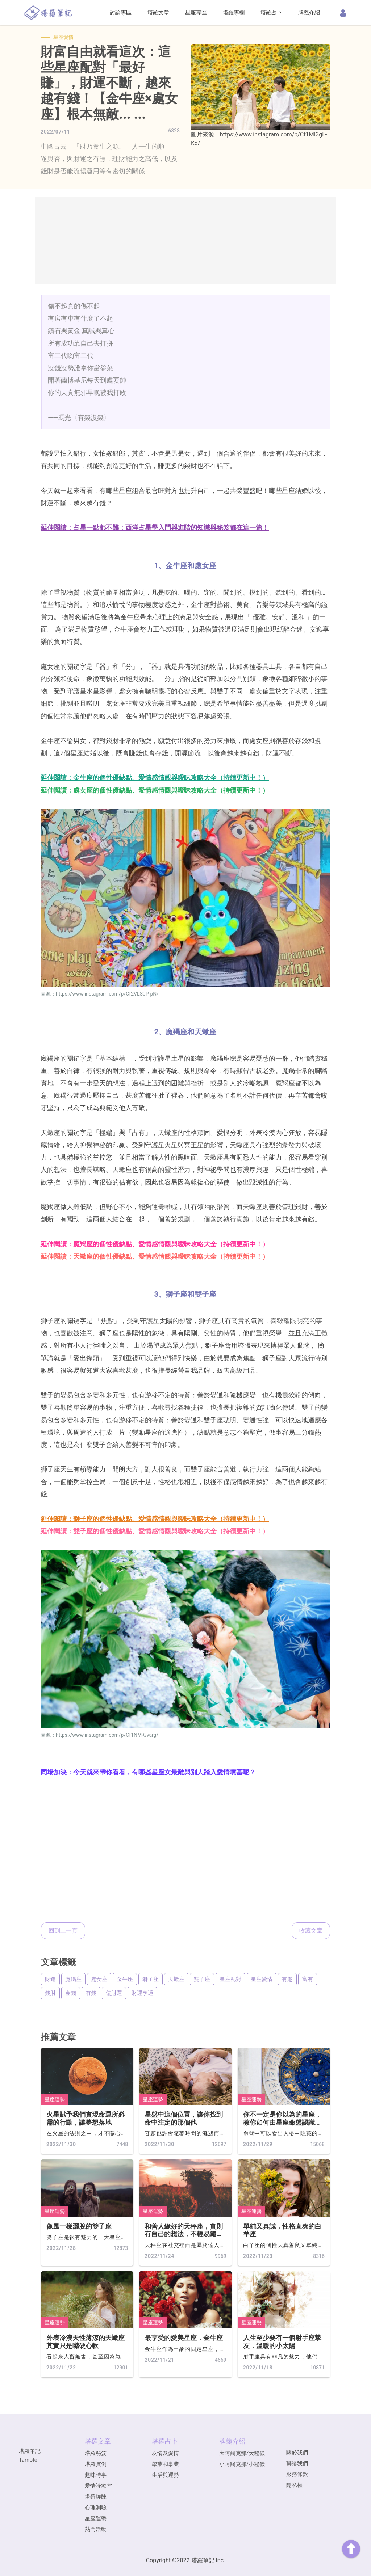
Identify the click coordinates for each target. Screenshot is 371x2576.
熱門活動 (96, 2529)
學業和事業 (165, 2464)
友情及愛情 (165, 2453)
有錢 (91, 1993)
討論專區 (121, 12)
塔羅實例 (96, 2464)
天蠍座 (176, 1979)
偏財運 (114, 1993)
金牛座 (125, 1979)
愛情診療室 (98, 2486)
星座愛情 (261, 1979)
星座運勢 (55, 2099)
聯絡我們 (297, 2463)
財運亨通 (142, 1993)
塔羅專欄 (234, 12)
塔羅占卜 (271, 12)
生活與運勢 (165, 2475)
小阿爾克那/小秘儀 (242, 2464)
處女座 (99, 1979)
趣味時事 (96, 2475)
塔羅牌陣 (96, 2496)
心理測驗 (96, 2507)
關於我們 (297, 2452)
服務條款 (297, 2474)
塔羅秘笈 (96, 2453)
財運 (50, 1979)
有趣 (287, 1979)
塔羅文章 (158, 12)
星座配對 (230, 1979)
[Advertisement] (185, 240)
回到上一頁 (63, 1930)
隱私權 (294, 2485)
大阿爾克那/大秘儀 (242, 2453)
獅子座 (150, 1979)
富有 (307, 1979)
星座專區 (196, 12)
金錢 (70, 1993)
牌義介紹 (309, 12)
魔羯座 (73, 1979)
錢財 (50, 1993)
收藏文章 (310, 1930)
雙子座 (202, 1979)
